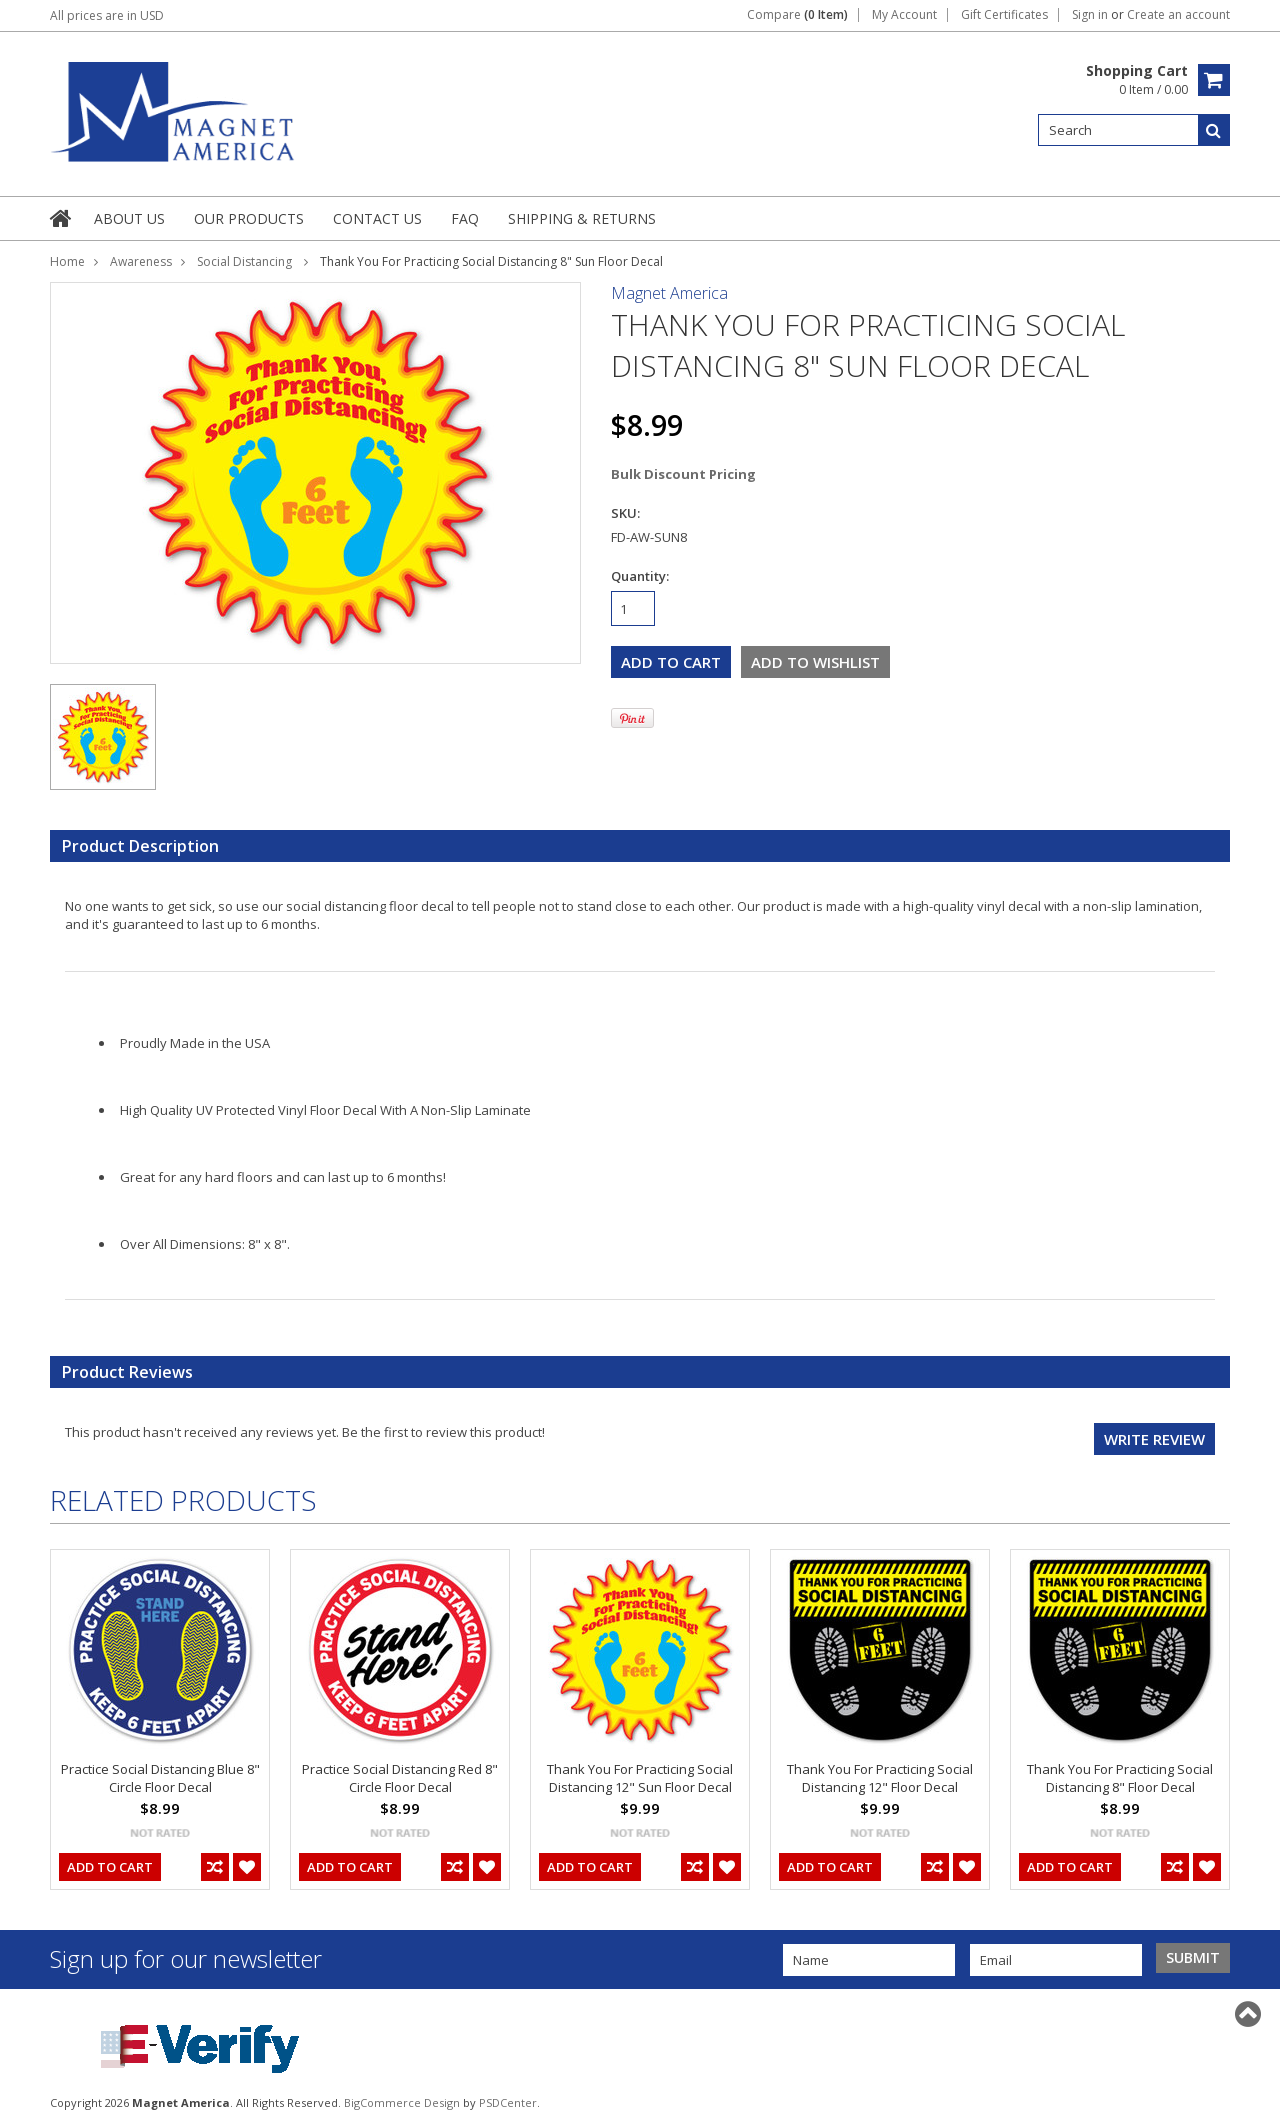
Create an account (1178, 15)
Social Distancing (246, 261)
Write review (1154, 1439)
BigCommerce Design (402, 2102)
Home (67, 261)
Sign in (1090, 15)
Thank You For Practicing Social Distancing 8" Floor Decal (1120, 1778)
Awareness (141, 261)
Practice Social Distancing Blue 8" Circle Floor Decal (160, 1778)
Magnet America (669, 293)
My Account (904, 15)
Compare (797, 15)
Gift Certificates (1004, 15)
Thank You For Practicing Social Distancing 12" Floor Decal (880, 1778)
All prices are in (107, 15)
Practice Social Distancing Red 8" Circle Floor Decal (400, 1778)
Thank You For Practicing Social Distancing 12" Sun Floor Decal (640, 1778)
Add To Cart (110, 1867)
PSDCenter (508, 2102)
